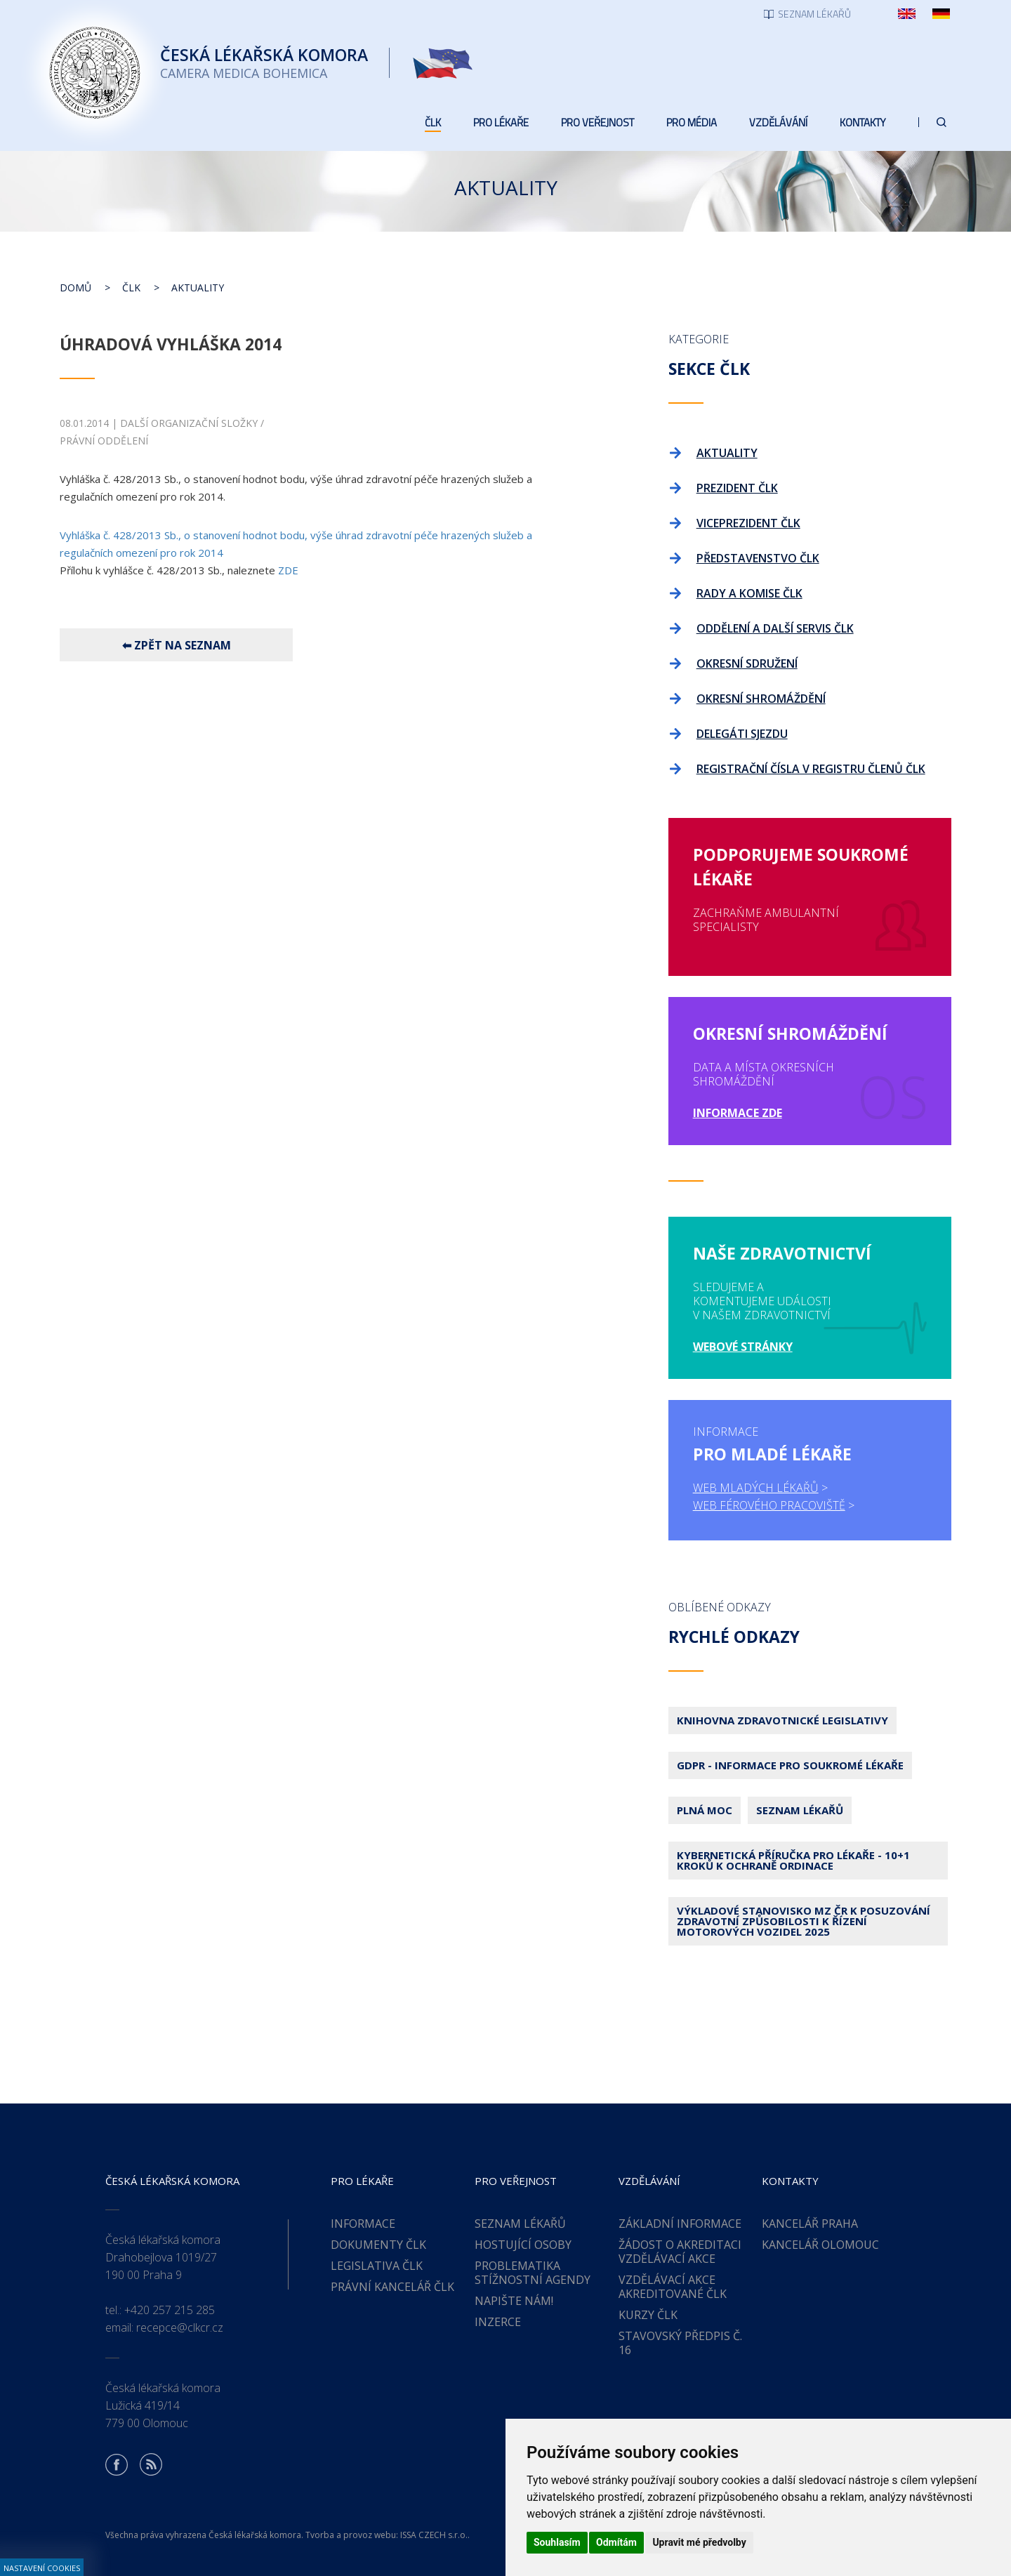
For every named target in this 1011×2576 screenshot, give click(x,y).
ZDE (288, 570)
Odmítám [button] (616, 2542)
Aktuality (197, 287)
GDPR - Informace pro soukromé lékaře (790, 1765)
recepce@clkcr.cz (179, 2327)
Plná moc (704, 1810)
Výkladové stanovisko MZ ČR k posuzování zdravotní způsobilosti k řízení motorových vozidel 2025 (803, 1920)
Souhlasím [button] (557, 2542)
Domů (75, 287)
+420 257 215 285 (169, 2310)
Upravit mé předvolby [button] (699, 2542)
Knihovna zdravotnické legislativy (782, 1720)
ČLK (131, 287)
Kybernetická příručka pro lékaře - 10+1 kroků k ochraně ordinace (793, 1860)
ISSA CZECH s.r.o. (434, 2535)
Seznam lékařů (799, 1810)
